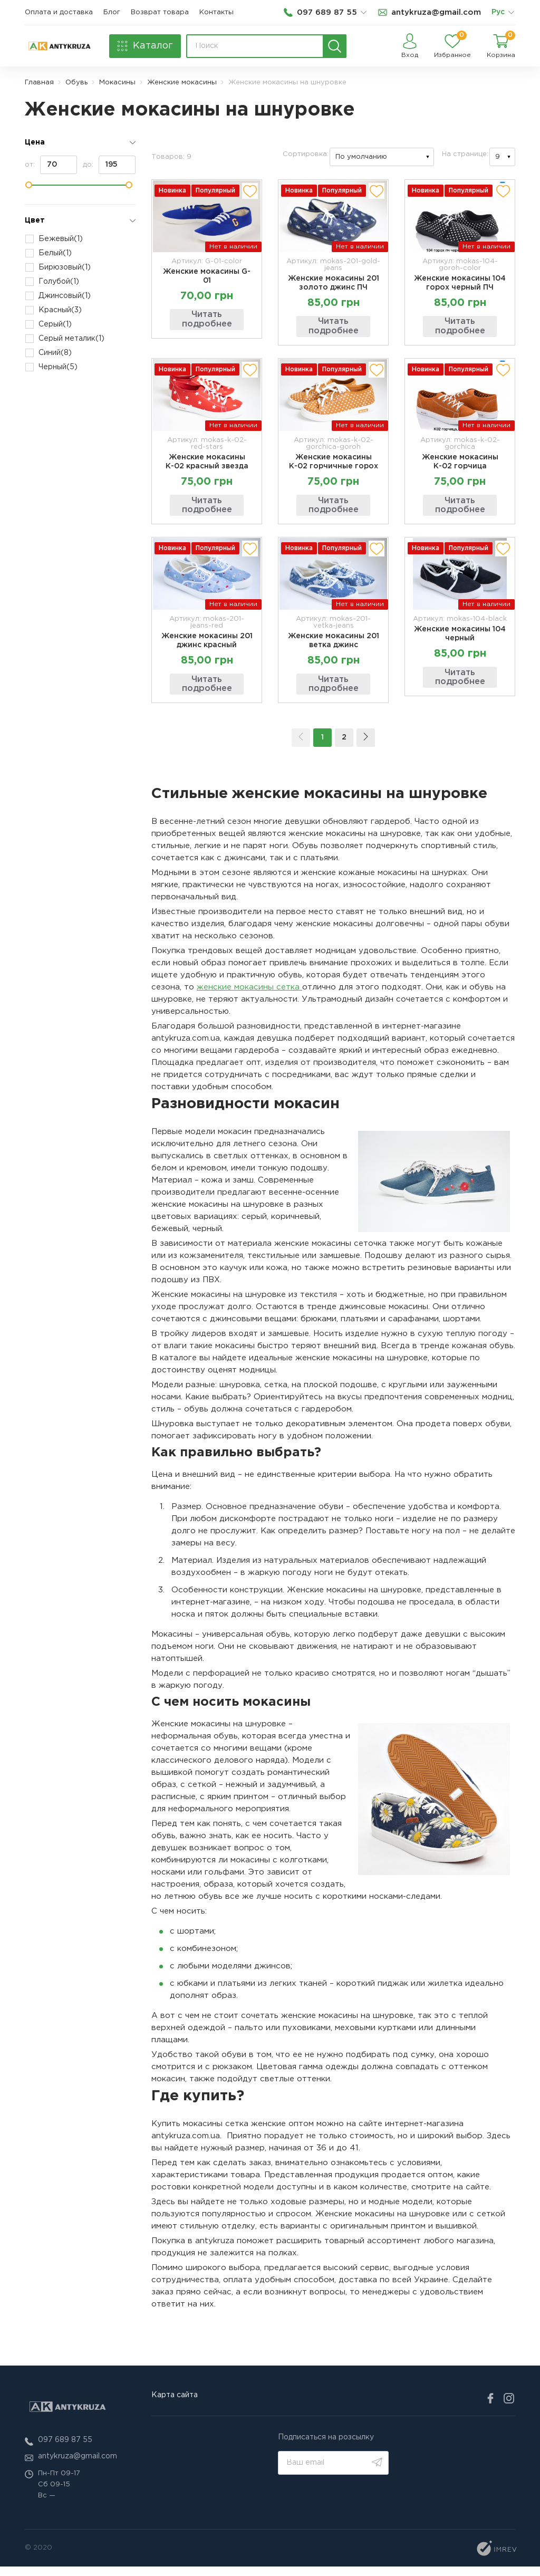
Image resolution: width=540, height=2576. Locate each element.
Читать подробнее (207, 319)
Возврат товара (160, 12)
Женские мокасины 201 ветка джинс (333, 647)
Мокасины (117, 82)
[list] (511, 12)
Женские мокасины (182, 82)
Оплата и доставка (59, 12)
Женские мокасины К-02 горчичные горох (333, 465)
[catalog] (145, 46)
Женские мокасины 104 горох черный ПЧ (460, 283)
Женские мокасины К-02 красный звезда (207, 465)
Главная (39, 82)
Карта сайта (174, 2404)
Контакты (216, 12)
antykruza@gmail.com (77, 2466)
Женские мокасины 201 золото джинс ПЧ (333, 283)
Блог (111, 12)
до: (109, 165)
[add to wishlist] (250, 191)
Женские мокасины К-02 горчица (460, 465)
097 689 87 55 (65, 2449)
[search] (334, 46)
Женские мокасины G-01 (206, 276)
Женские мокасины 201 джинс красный (207, 647)
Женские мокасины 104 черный (460, 640)
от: (51, 165)
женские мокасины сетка (249, 996)
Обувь (76, 82)
